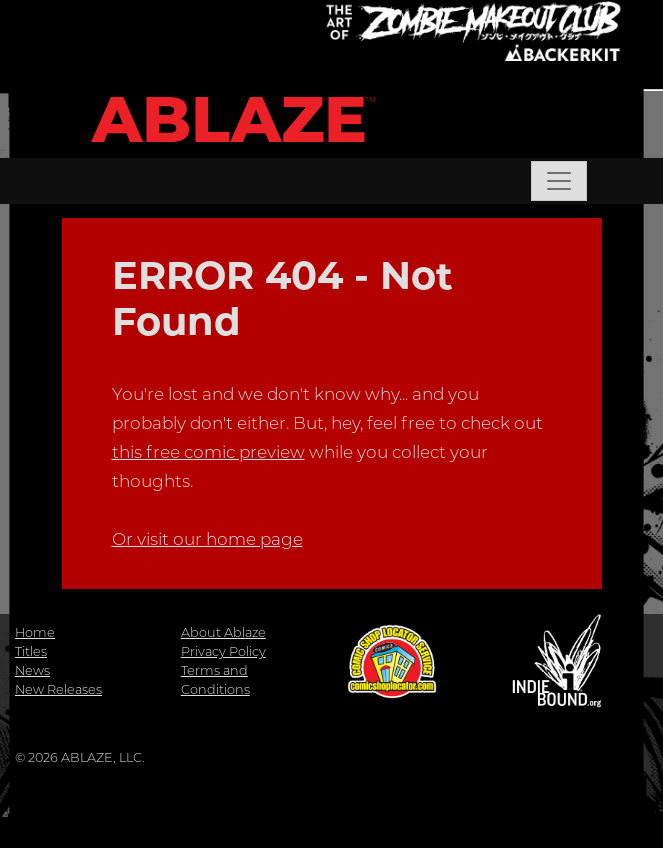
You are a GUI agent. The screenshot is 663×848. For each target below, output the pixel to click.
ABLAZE (229, 119)
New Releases (58, 689)
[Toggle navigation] (559, 181)
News (32, 670)
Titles (31, 651)
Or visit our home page (207, 539)
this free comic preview (208, 452)
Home (35, 632)
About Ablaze (223, 632)
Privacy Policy (223, 651)
